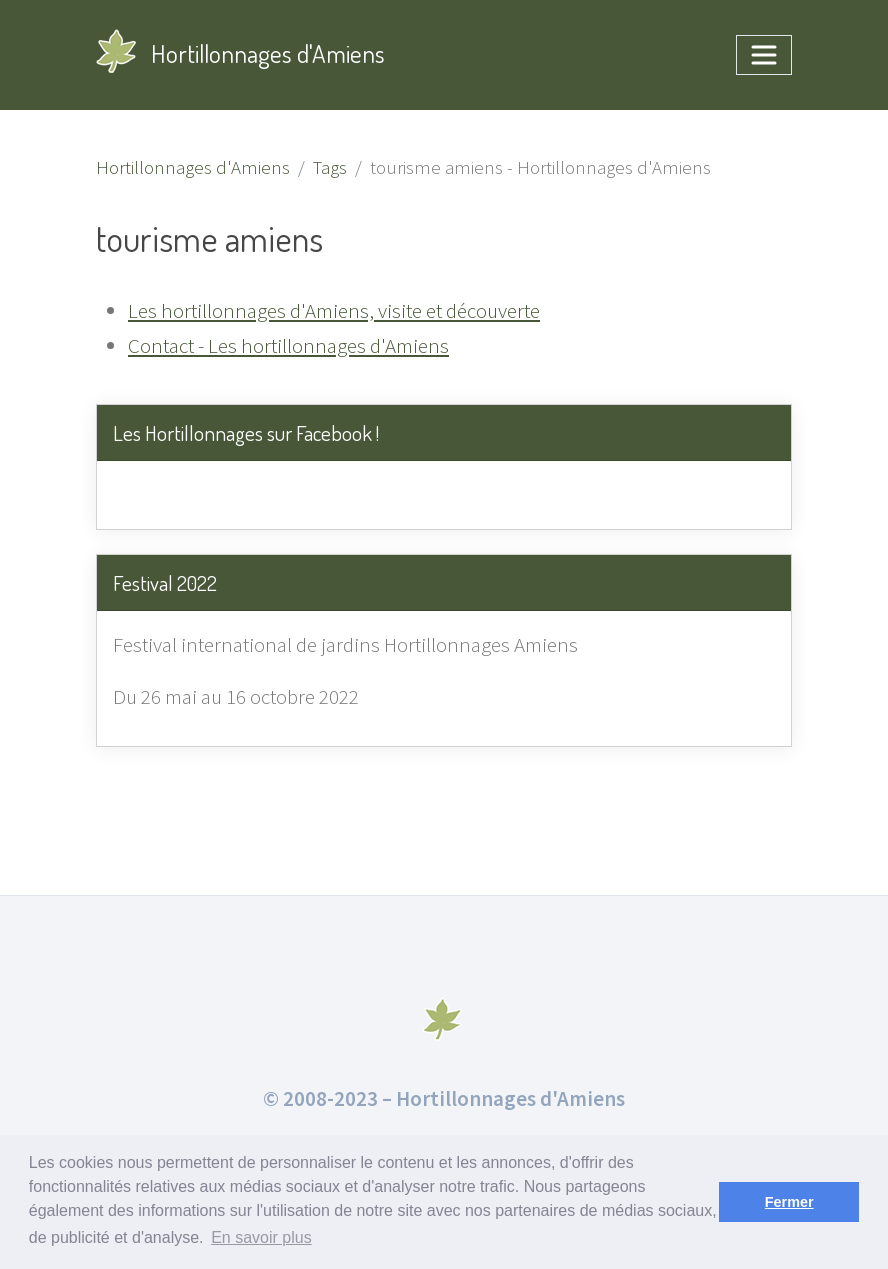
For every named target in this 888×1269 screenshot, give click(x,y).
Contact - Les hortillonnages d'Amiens (288, 345)
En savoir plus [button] (261, 1237)
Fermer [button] (789, 1202)
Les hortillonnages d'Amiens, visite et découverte (334, 310)
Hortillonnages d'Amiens (240, 57)
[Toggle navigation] (764, 55)
